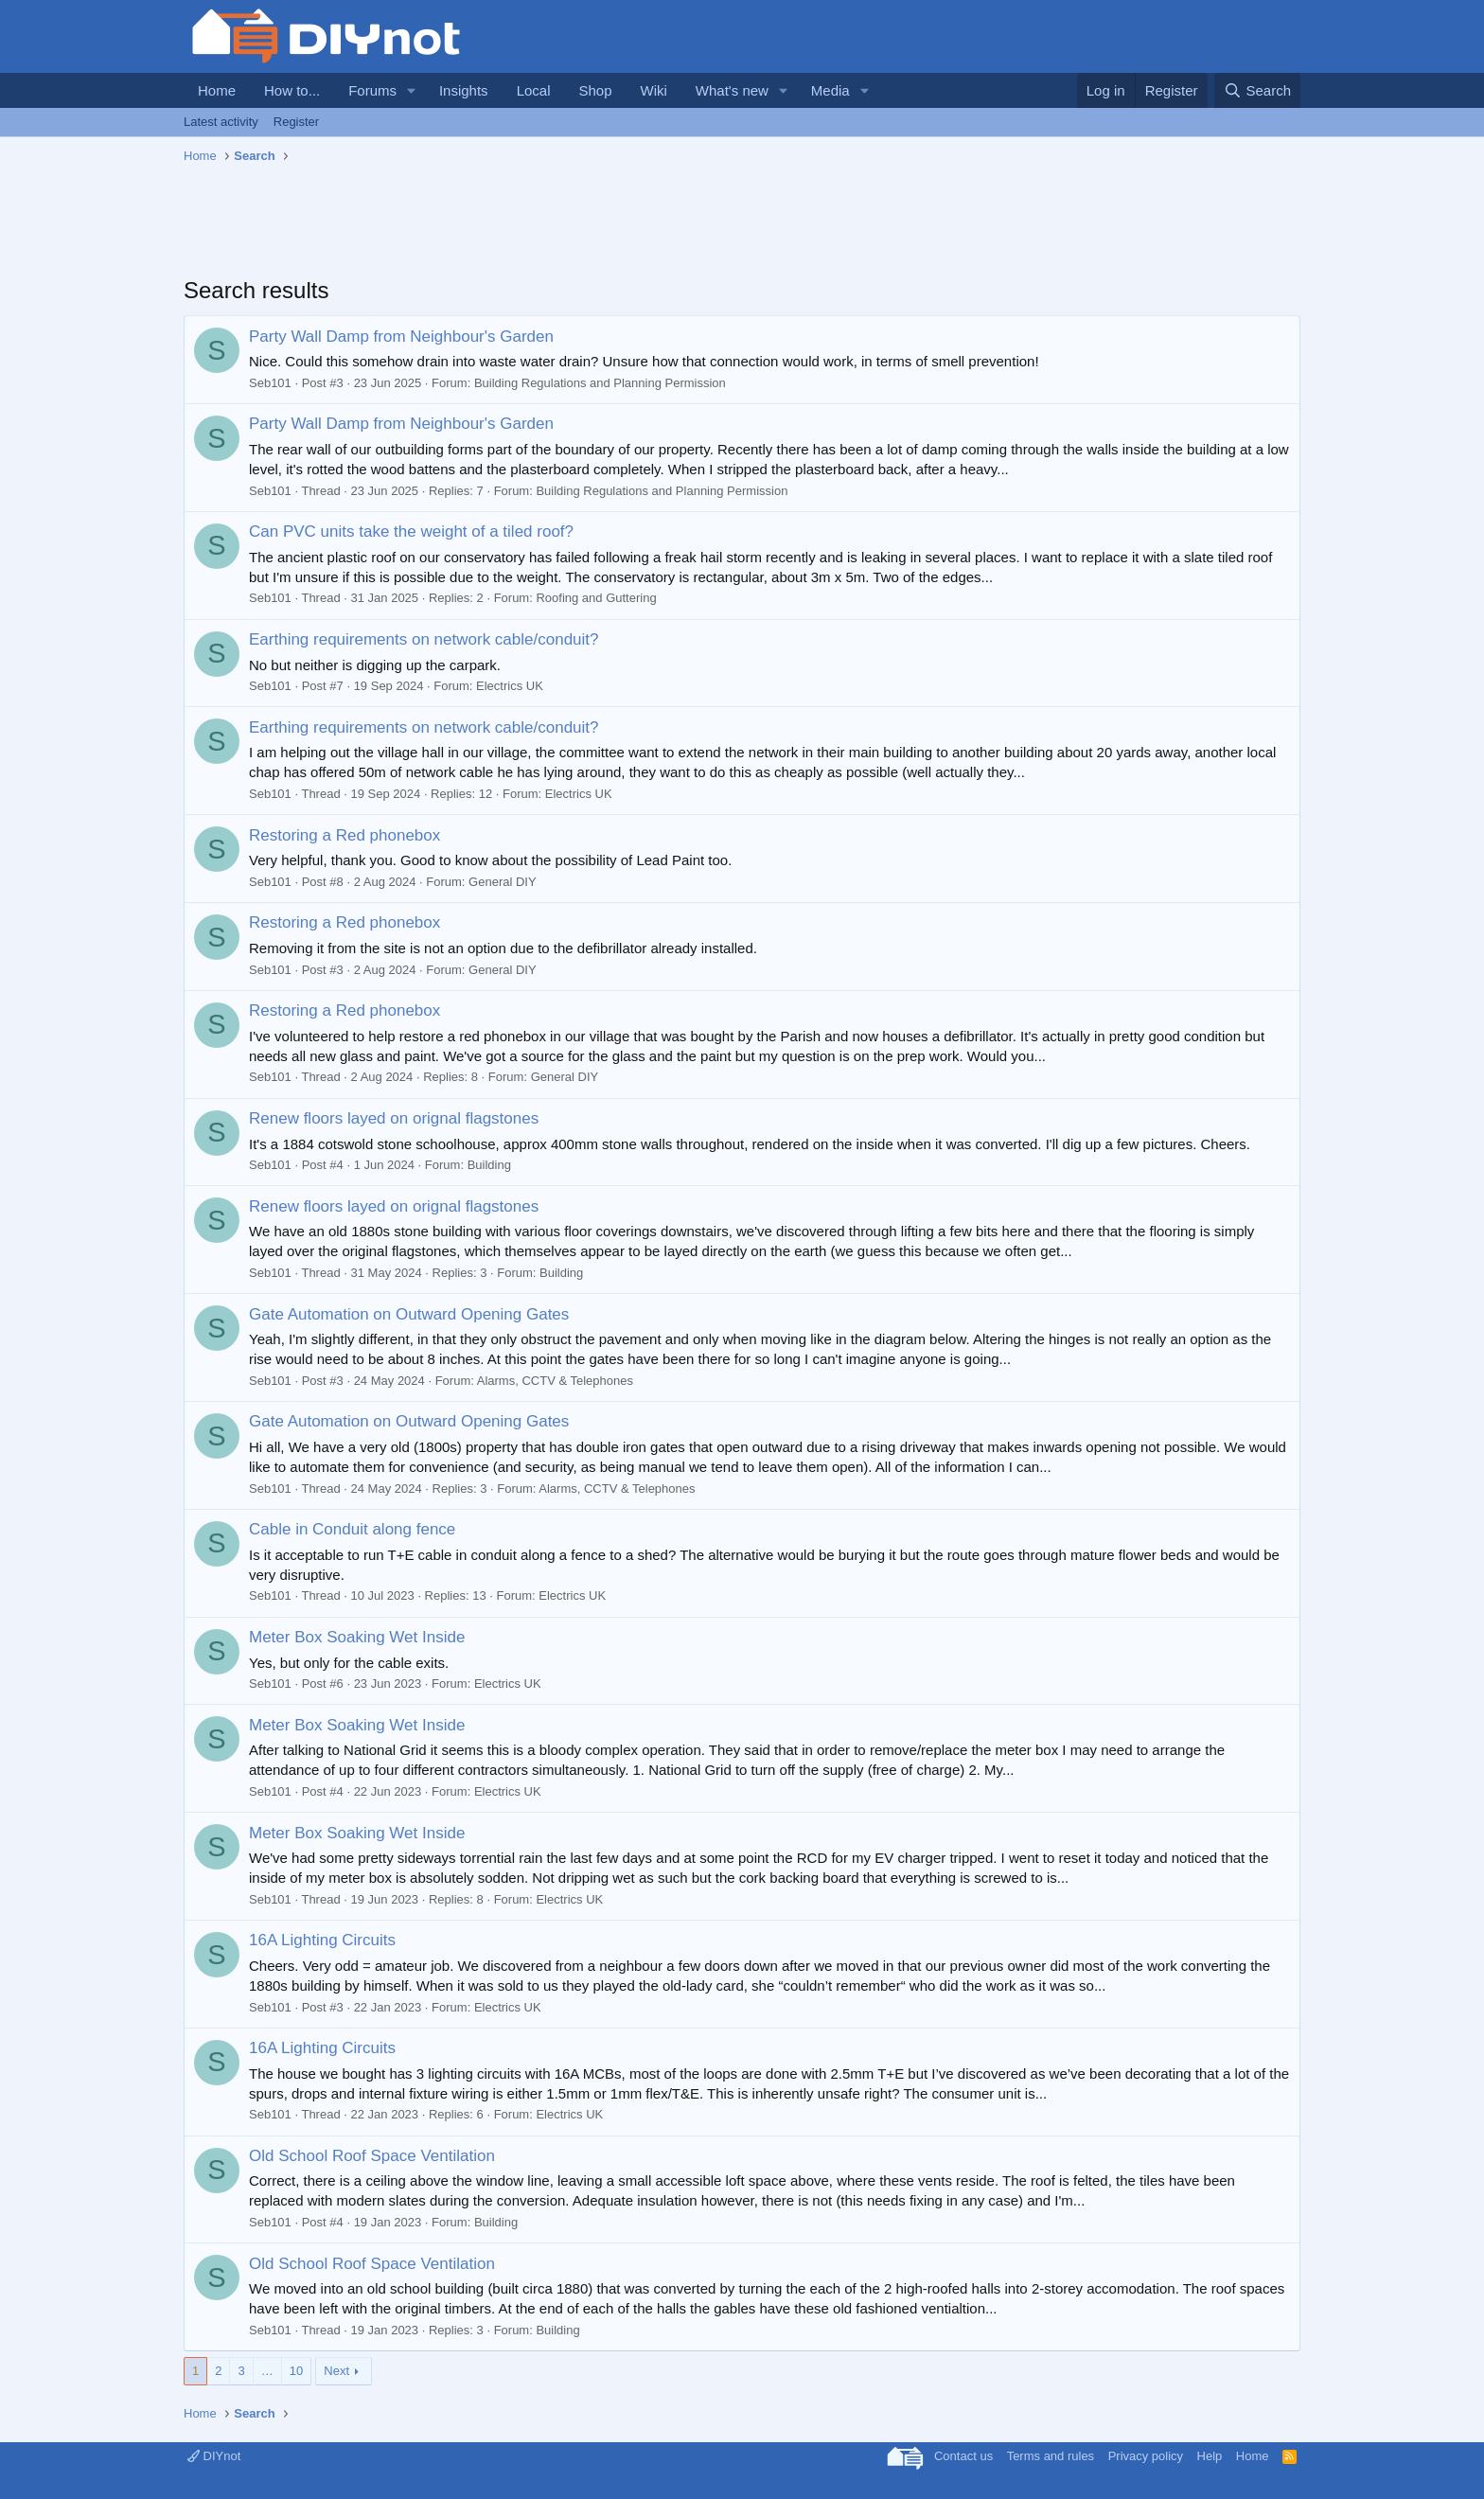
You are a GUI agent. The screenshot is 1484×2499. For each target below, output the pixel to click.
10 (296, 2371)
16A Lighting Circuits (322, 1940)
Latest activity (221, 122)
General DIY (502, 882)
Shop (594, 90)
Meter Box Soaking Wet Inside (357, 1637)
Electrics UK (509, 686)
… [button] (267, 2371)
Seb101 (270, 383)
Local (534, 90)
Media (830, 90)
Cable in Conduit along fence (352, 1529)
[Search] (1257, 90)
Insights (463, 90)
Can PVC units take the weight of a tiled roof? (411, 532)
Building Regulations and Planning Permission (600, 383)
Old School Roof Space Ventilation (372, 2156)
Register (296, 122)
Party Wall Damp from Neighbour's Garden (401, 337)
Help (1210, 2456)
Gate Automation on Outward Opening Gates (409, 1314)
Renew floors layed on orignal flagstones (394, 1118)
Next (336, 2371)
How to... (292, 90)
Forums (372, 90)
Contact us (963, 2456)
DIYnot (213, 2456)
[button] (411, 90)
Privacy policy (1145, 2456)
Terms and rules (1050, 2456)
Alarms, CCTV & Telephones (555, 1381)
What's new (732, 90)
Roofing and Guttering (596, 598)
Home (217, 90)
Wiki (654, 90)
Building (489, 1165)
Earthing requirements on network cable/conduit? (424, 639)
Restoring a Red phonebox (344, 835)
